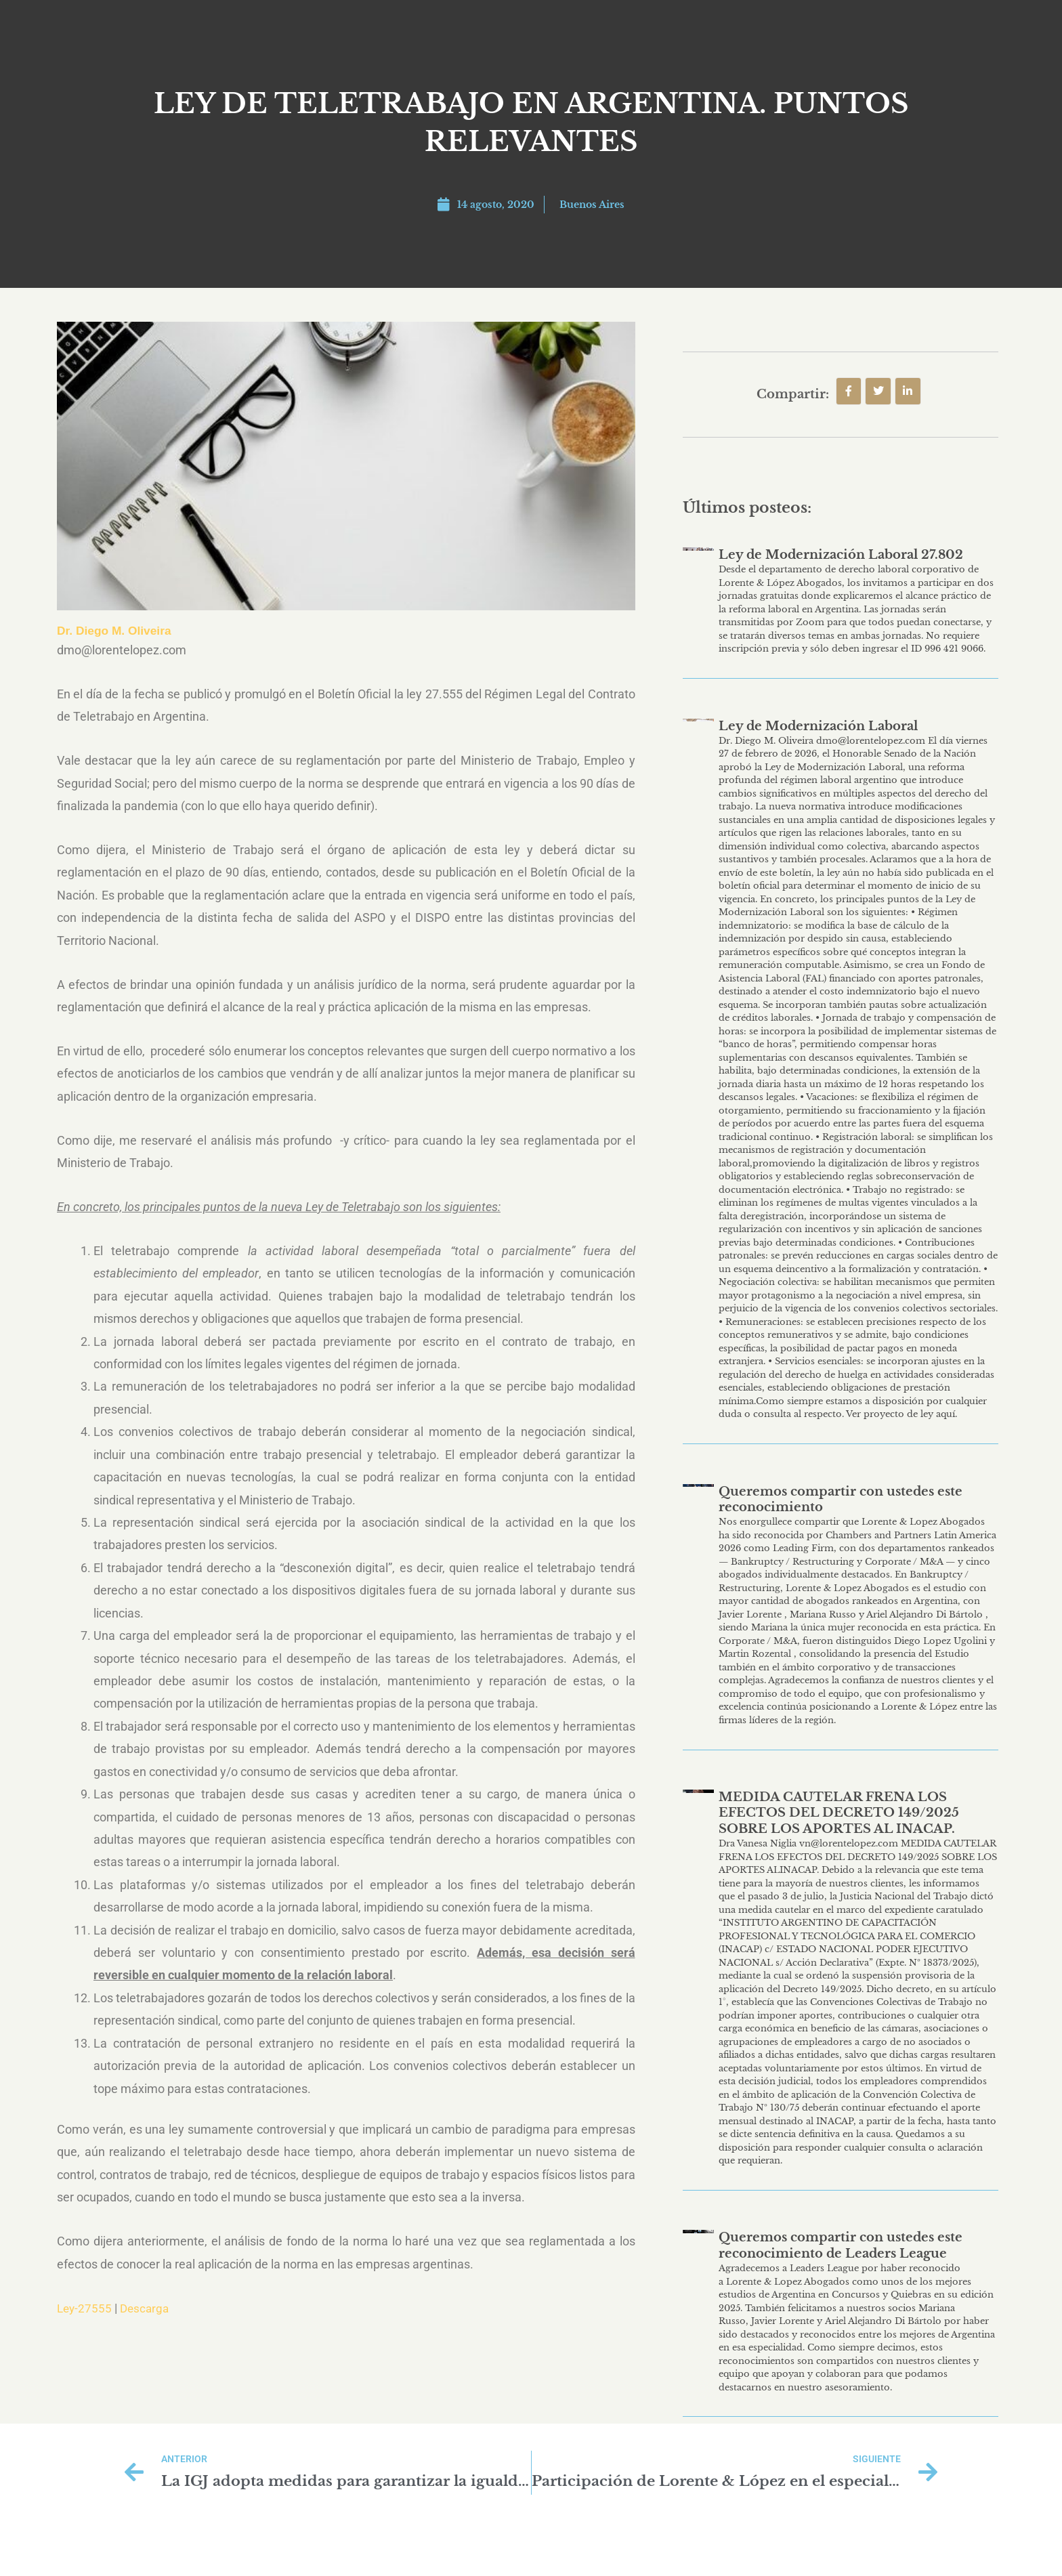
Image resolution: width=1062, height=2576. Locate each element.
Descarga (147, 2308)
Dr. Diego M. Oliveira (116, 630)
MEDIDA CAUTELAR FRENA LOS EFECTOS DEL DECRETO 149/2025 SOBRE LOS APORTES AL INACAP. (839, 1813)
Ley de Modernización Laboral (818, 726)
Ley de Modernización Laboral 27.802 (841, 554)
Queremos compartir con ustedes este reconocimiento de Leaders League (840, 2245)
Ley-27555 (85, 2308)
